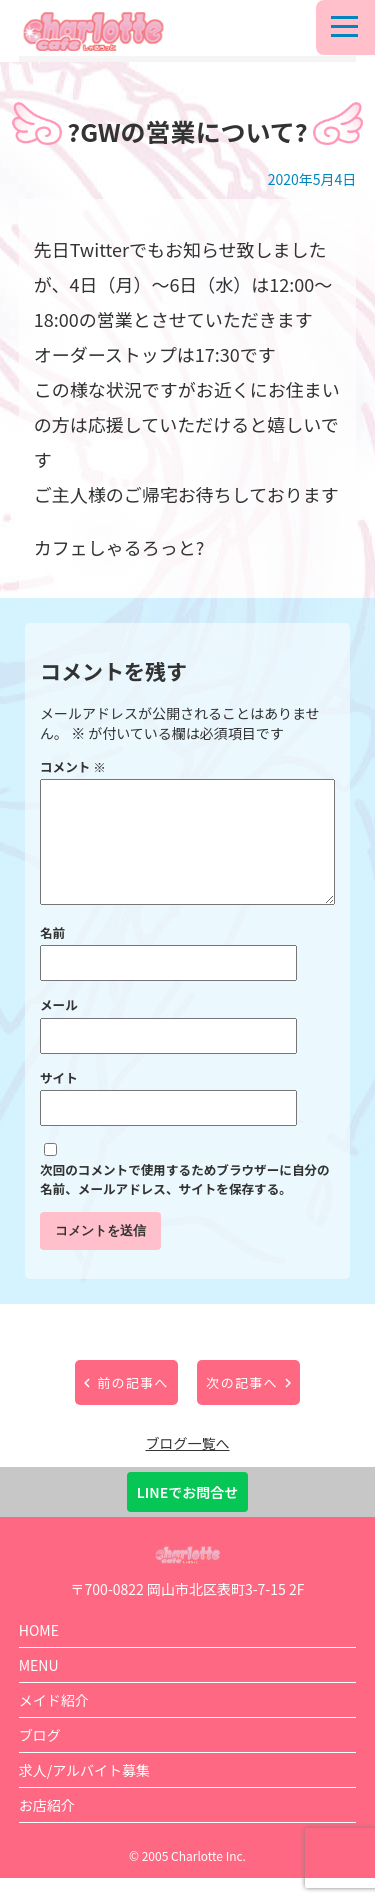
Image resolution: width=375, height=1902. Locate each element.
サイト (59, 1101)
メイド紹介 (54, 1724)
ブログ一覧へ (188, 1467)
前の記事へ (133, 1406)
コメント (73, 766)
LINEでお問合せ (187, 1516)
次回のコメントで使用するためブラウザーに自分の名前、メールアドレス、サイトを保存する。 (185, 1203)
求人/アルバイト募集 (84, 1794)
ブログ (40, 1759)
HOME (39, 1654)
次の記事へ (242, 1406)
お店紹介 (47, 1829)
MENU (39, 1689)
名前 (52, 956)
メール (59, 1028)
